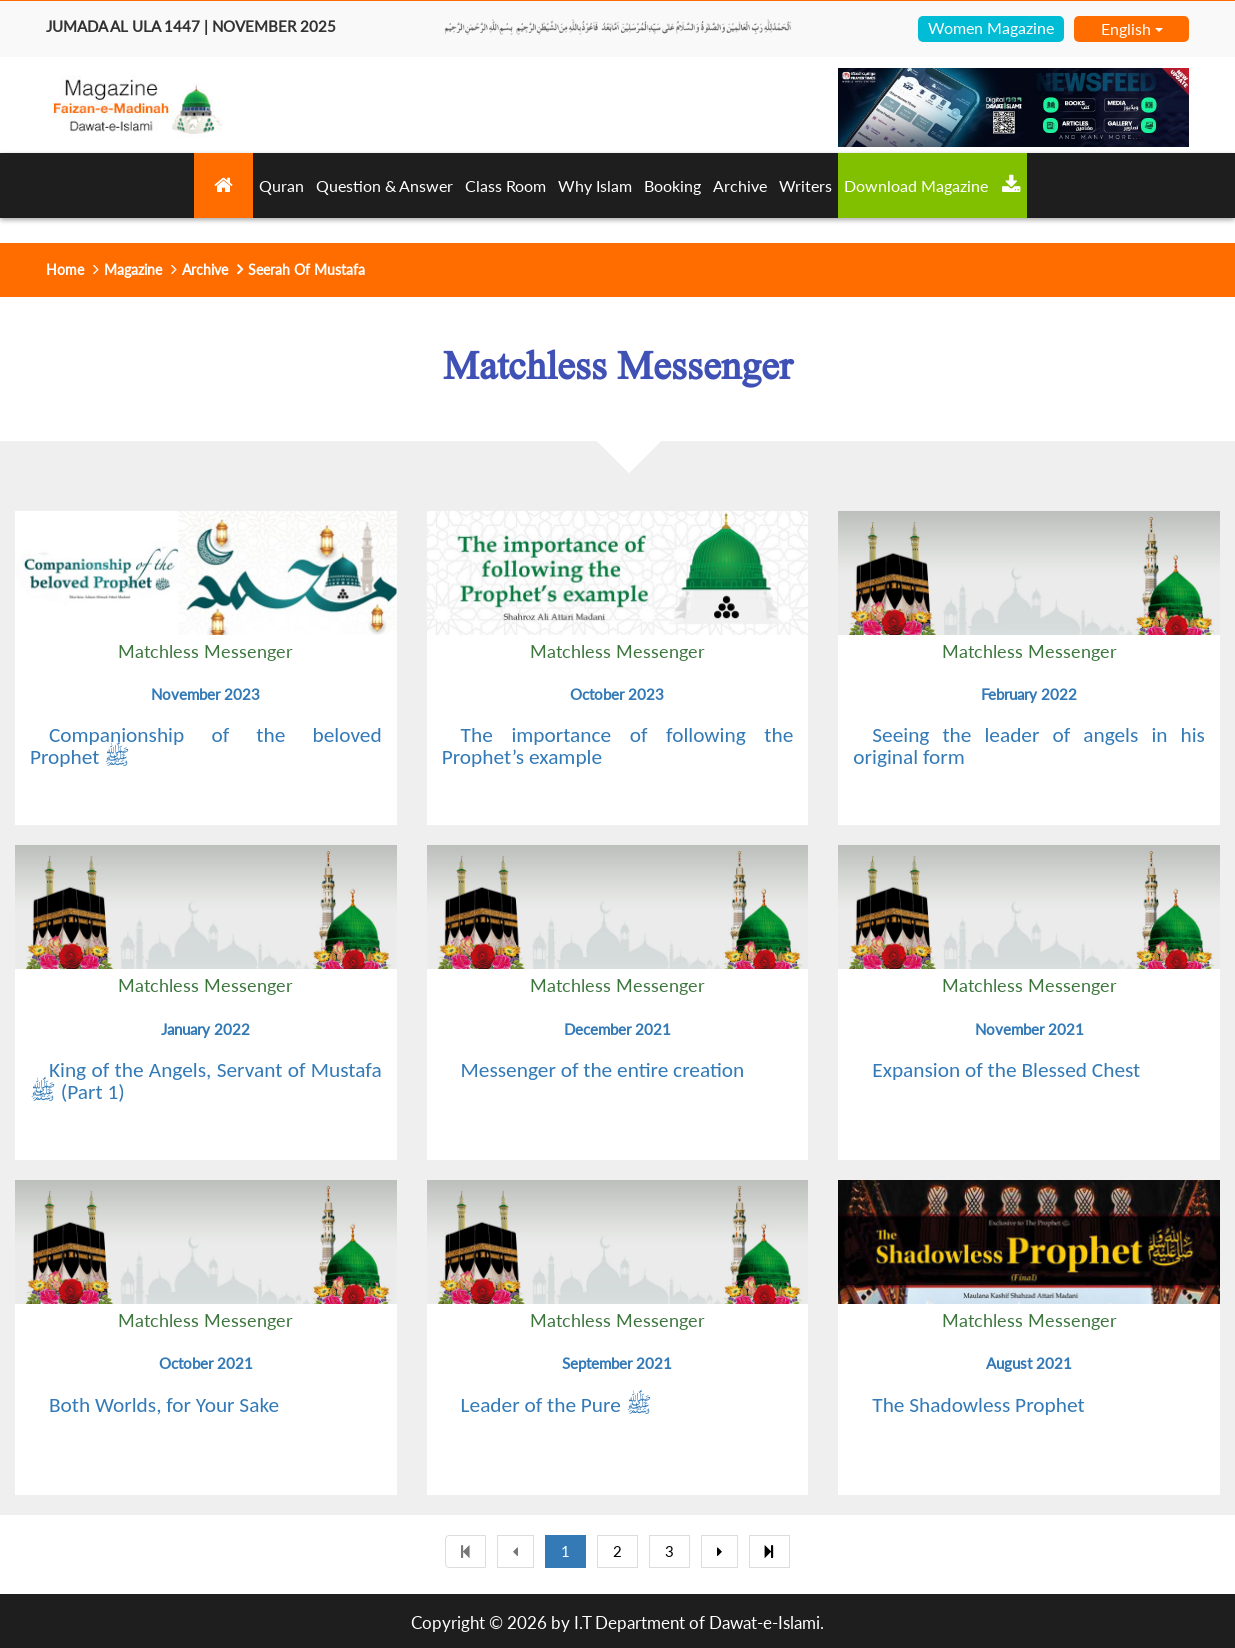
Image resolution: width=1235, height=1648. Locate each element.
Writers (805, 185)
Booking (672, 185)
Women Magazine (991, 27)
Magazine (133, 269)
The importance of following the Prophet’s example (618, 746)
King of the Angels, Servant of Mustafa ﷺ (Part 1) (206, 1081)
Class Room (505, 185)
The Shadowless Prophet (978, 1405)
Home (65, 269)
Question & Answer (384, 185)
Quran (281, 185)
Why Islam (595, 185)
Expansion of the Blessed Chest (1006, 1070)
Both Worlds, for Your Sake (164, 1405)
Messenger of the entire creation (603, 1070)
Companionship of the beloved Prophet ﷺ (206, 746)
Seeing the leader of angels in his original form (1029, 746)
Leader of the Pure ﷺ (556, 1405)
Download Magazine (932, 185)
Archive (740, 185)
